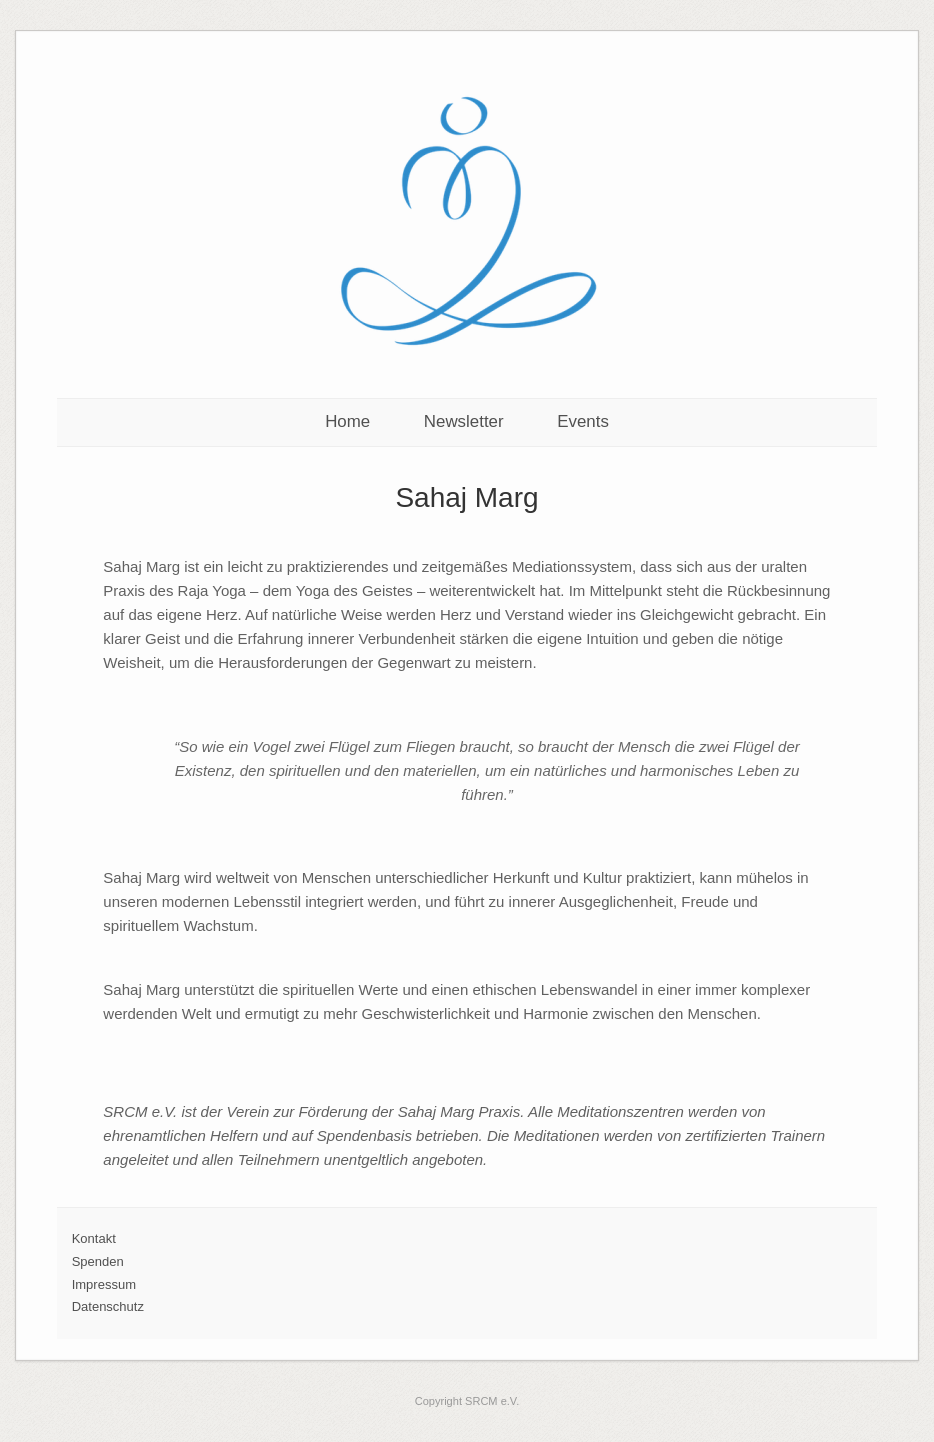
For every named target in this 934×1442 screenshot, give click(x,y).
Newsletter (464, 421)
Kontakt (94, 1238)
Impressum (104, 1284)
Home (347, 421)
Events (583, 421)
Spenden (98, 1261)
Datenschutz (108, 1306)
